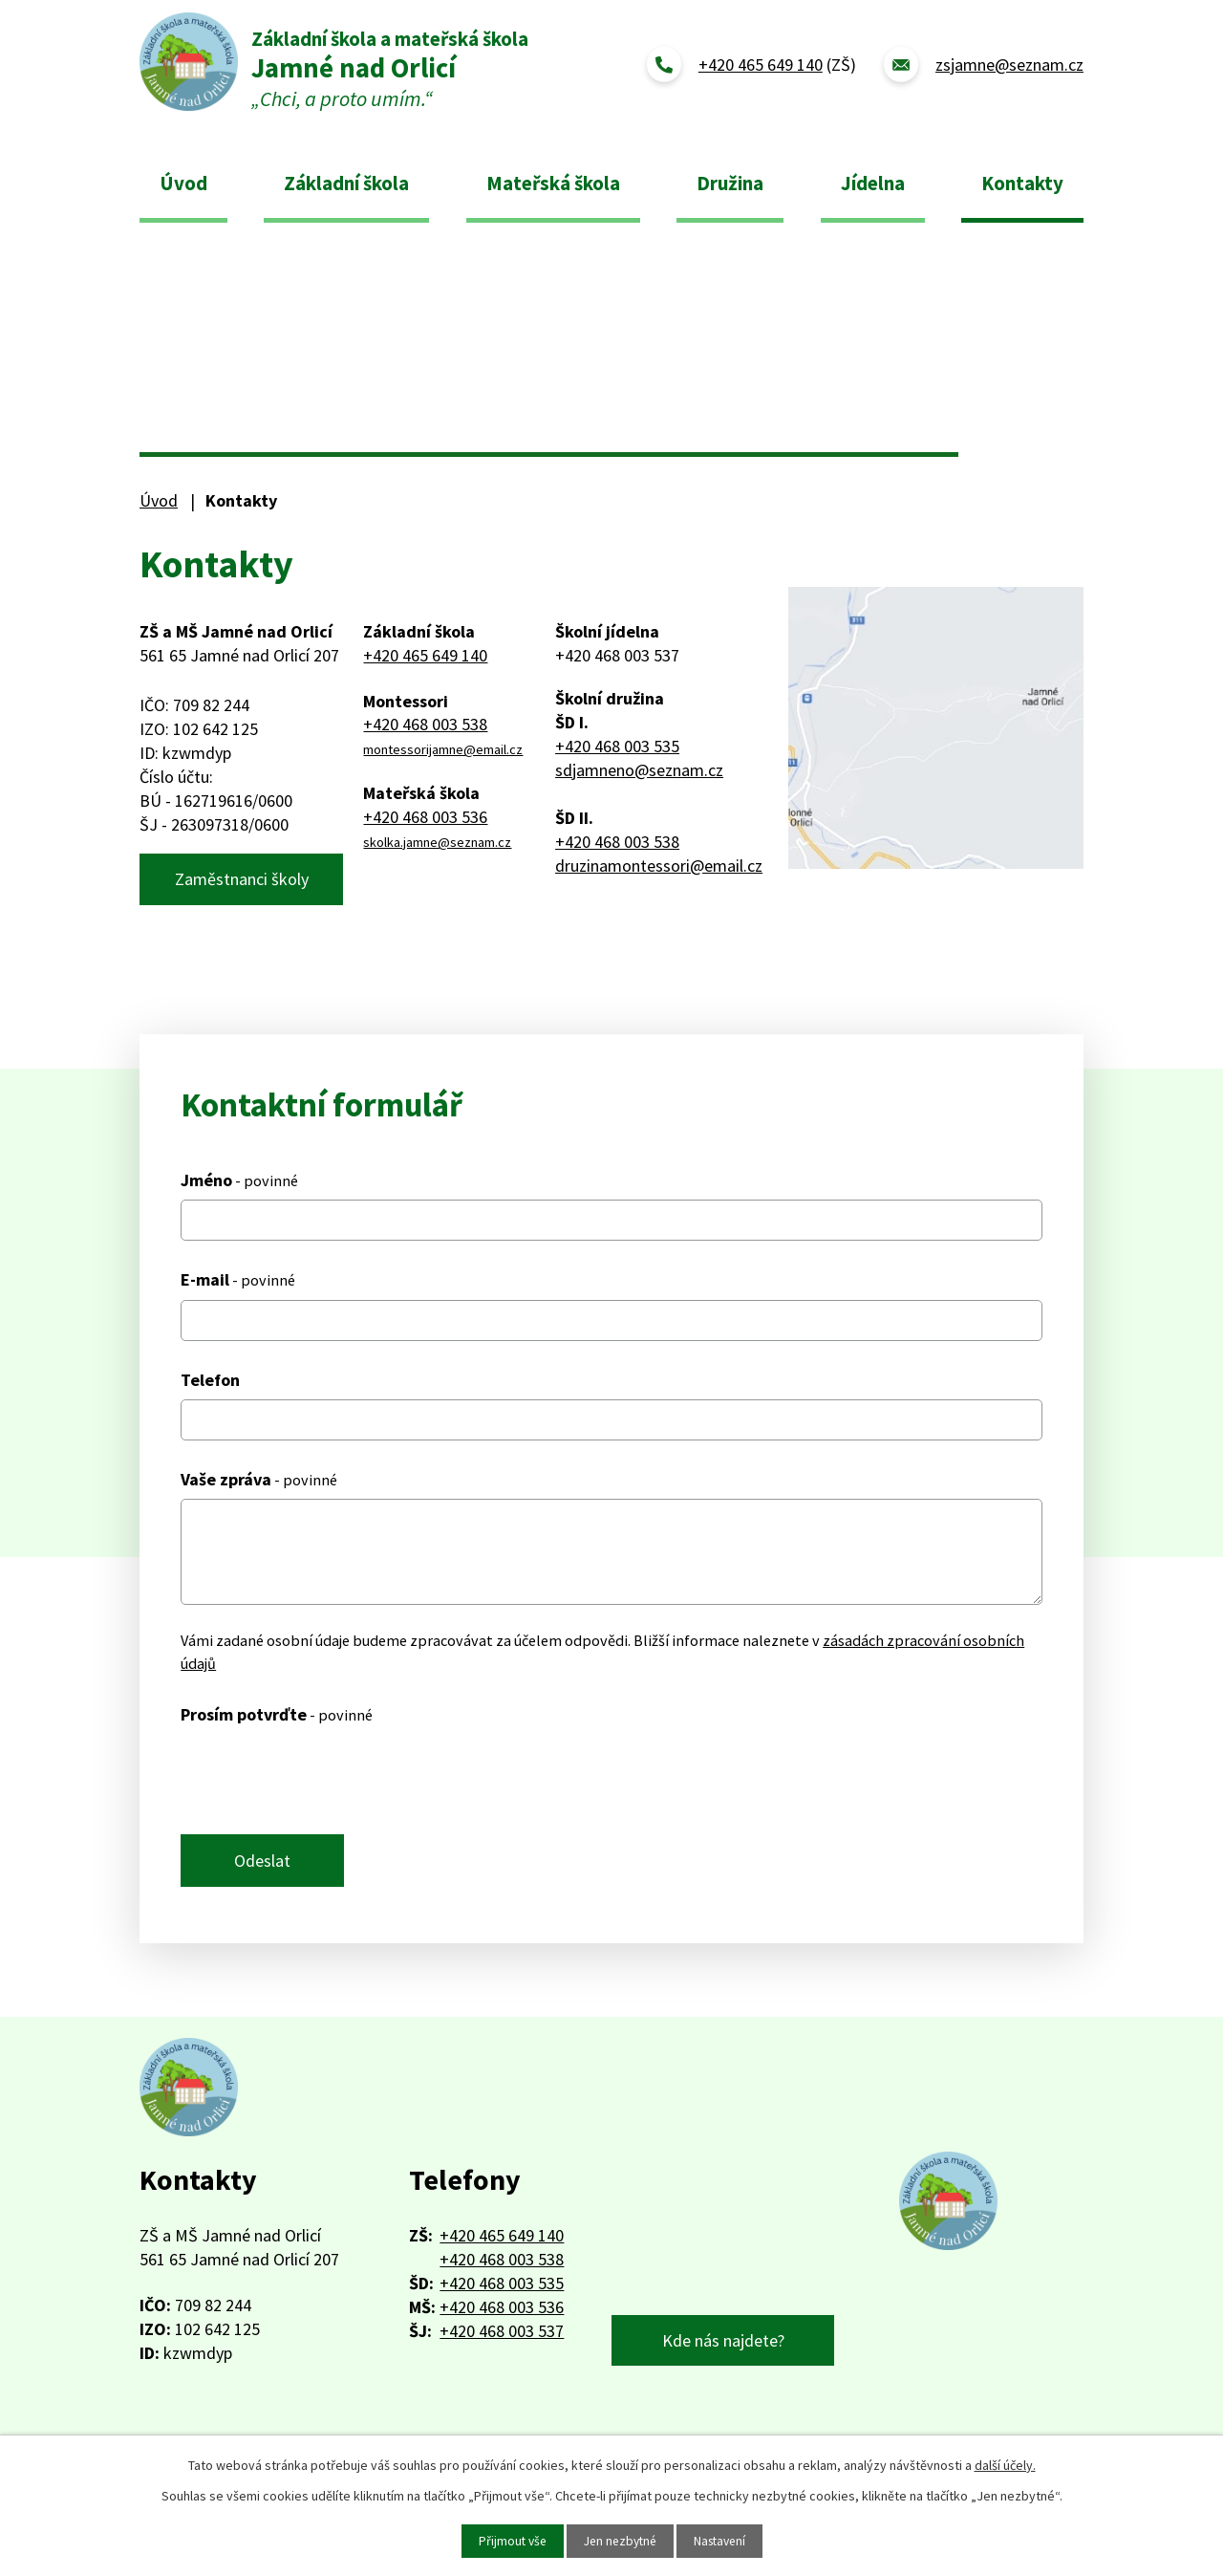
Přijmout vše (507, 2540)
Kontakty (1022, 183)
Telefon (210, 1383)
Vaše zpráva (259, 1482)
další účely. (1005, 2464)
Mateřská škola (553, 183)
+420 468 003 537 (502, 2338)
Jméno (239, 1184)
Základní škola (346, 183)
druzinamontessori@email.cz (658, 866)
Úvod (183, 183)
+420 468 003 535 (617, 746)
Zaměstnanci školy (242, 881)
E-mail (238, 1283)
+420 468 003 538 (425, 724)
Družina (730, 183)
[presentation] (326, 1782)
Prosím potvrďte (277, 1717)
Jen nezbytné (619, 2540)
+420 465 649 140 (425, 655)
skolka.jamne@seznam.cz (437, 842)
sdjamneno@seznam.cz (639, 770)
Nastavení (724, 2540)
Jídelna (873, 183)
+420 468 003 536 (425, 817)
